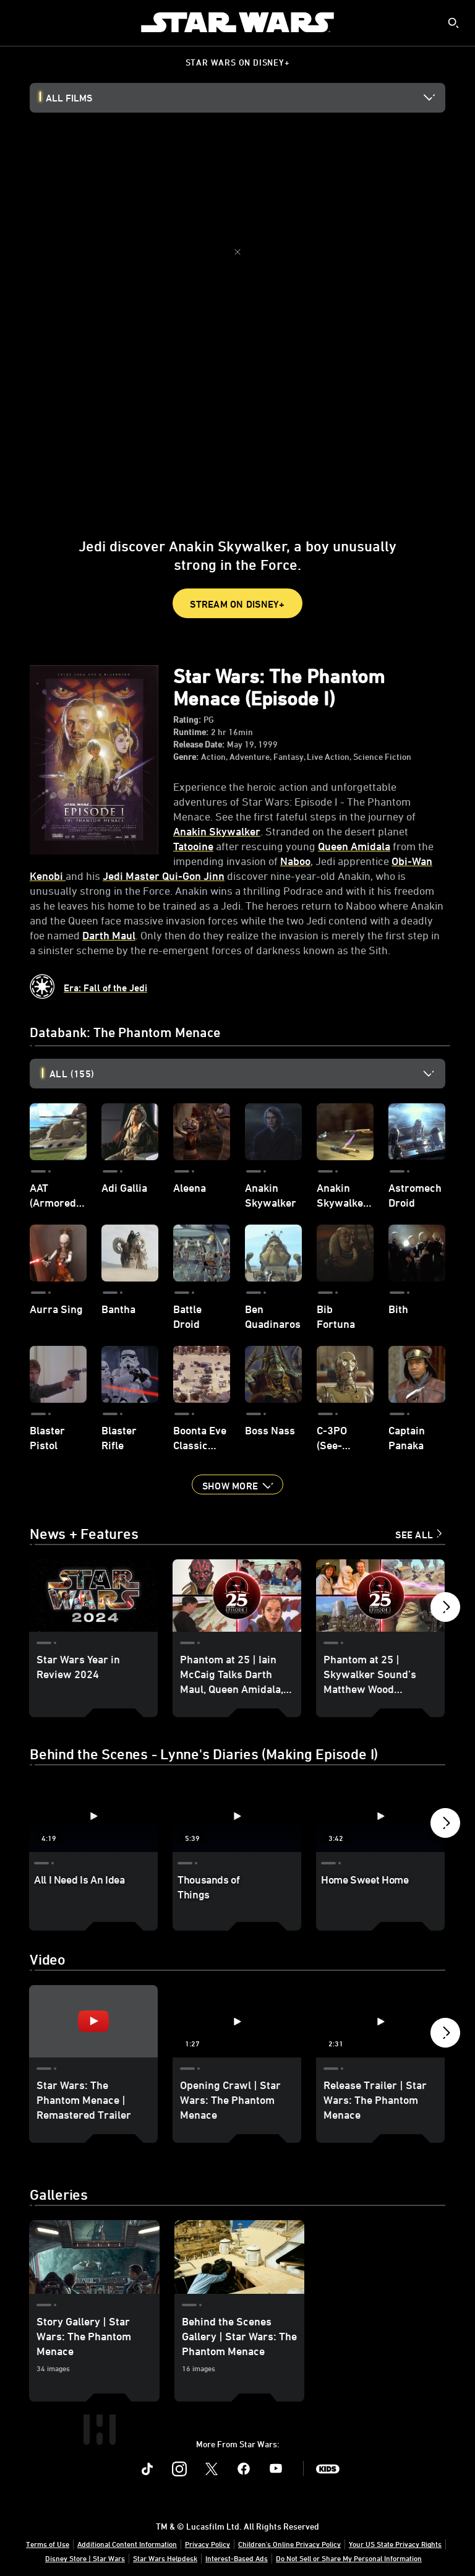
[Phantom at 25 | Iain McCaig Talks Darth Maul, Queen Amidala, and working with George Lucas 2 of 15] (237, 1595)
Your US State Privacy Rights (395, 2558)
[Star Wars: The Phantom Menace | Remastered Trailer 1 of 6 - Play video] (93, 2036)
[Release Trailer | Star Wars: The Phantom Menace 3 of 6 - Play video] (380, 2036)
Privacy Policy (207, 2558)
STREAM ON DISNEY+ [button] (237, 604)
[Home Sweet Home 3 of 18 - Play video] (380, 1816)
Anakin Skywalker (216, 831)
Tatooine (193, 846)
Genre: (186, 757)
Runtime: (190, 732)
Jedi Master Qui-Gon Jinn (164, 875)
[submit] (453, 23)
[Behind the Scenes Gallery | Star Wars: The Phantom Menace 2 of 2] (239, 2271)
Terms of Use (47, 2558)
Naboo (295, 861)
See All (414, 1534)
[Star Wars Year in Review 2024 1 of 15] (93, 1595)
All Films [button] (69, 97)
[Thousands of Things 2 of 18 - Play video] (237, 1816)
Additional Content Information (127, 2558)
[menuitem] (19, 22)
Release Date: (199, 744)
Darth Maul (108, 935)
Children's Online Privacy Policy (289, 2558)
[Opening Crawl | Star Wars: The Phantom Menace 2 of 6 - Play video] (237, 2036)
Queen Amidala (354, 846)
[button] (237, 1484)
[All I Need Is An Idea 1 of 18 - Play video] (93, 1816)
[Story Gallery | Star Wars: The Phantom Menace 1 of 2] (94, 2271)
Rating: (187, 720)
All (71, 1073)
